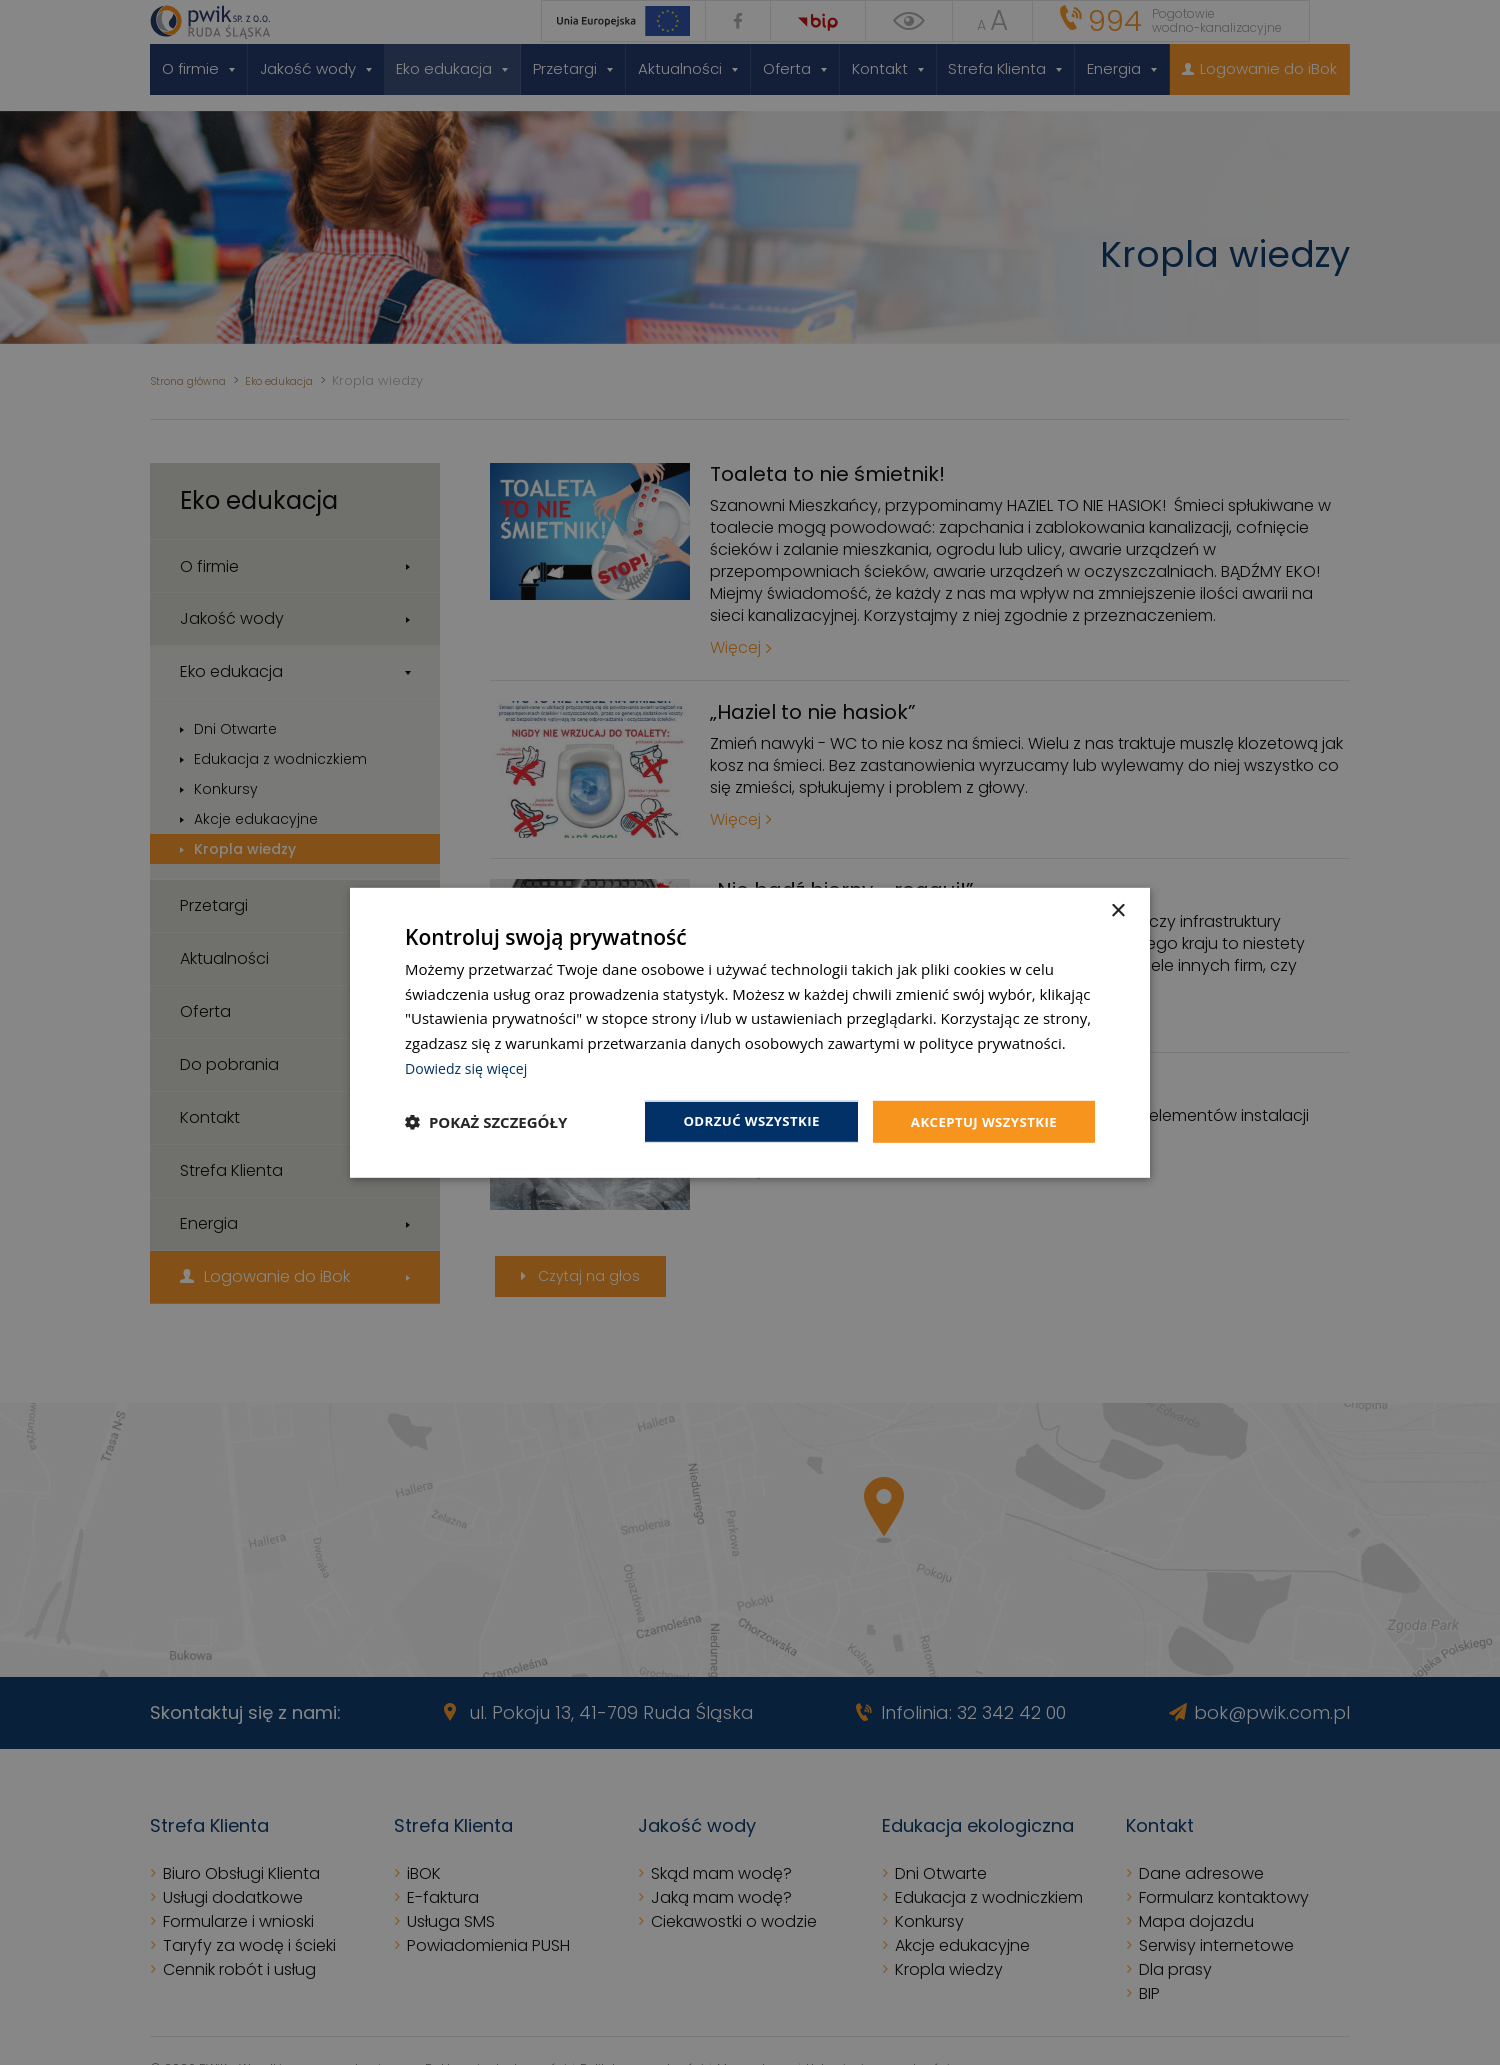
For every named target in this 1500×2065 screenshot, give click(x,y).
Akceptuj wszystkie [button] (980, 1120)
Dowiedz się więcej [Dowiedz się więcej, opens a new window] (470, 1066)
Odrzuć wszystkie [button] (740, 1120)
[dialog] (750, 1032)
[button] (486, 1122)
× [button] (1117, 909)
